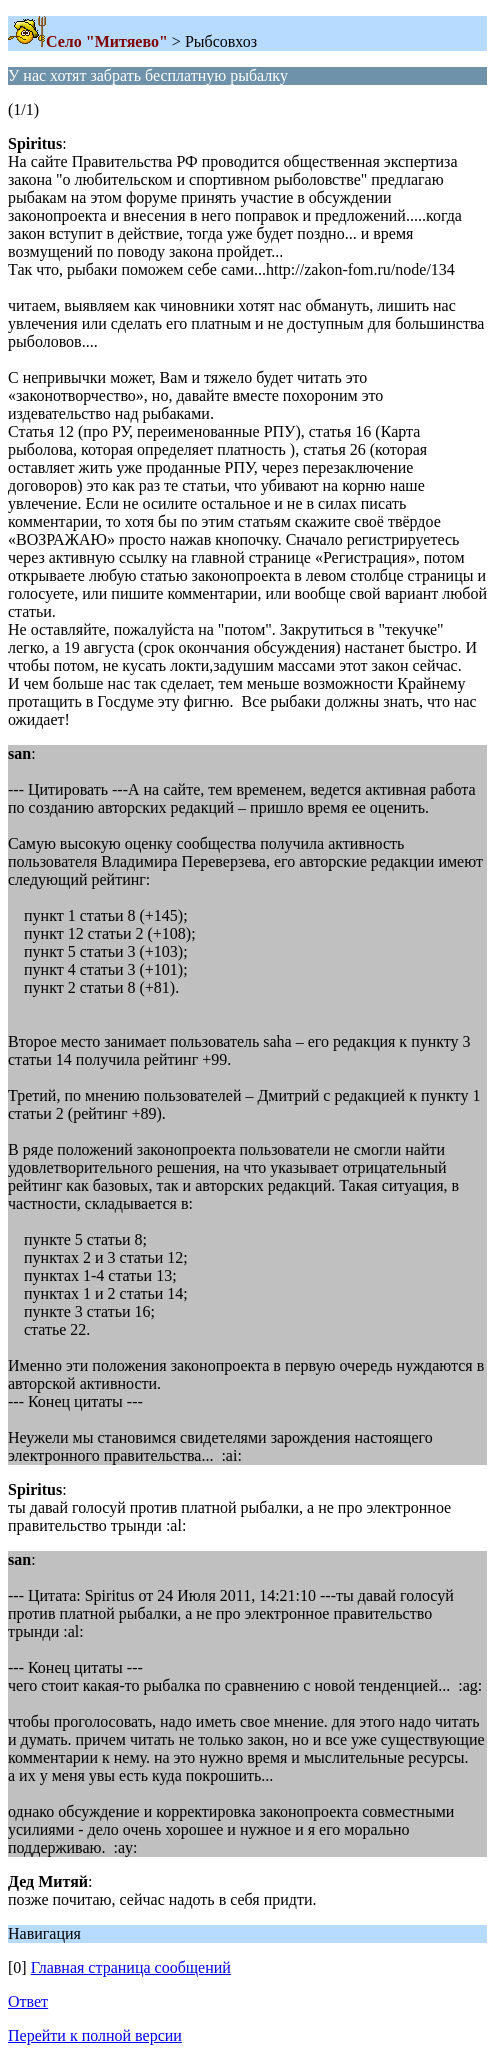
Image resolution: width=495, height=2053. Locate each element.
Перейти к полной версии (95, 2035)
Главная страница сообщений (131, 1967)
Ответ (28, 2001)
